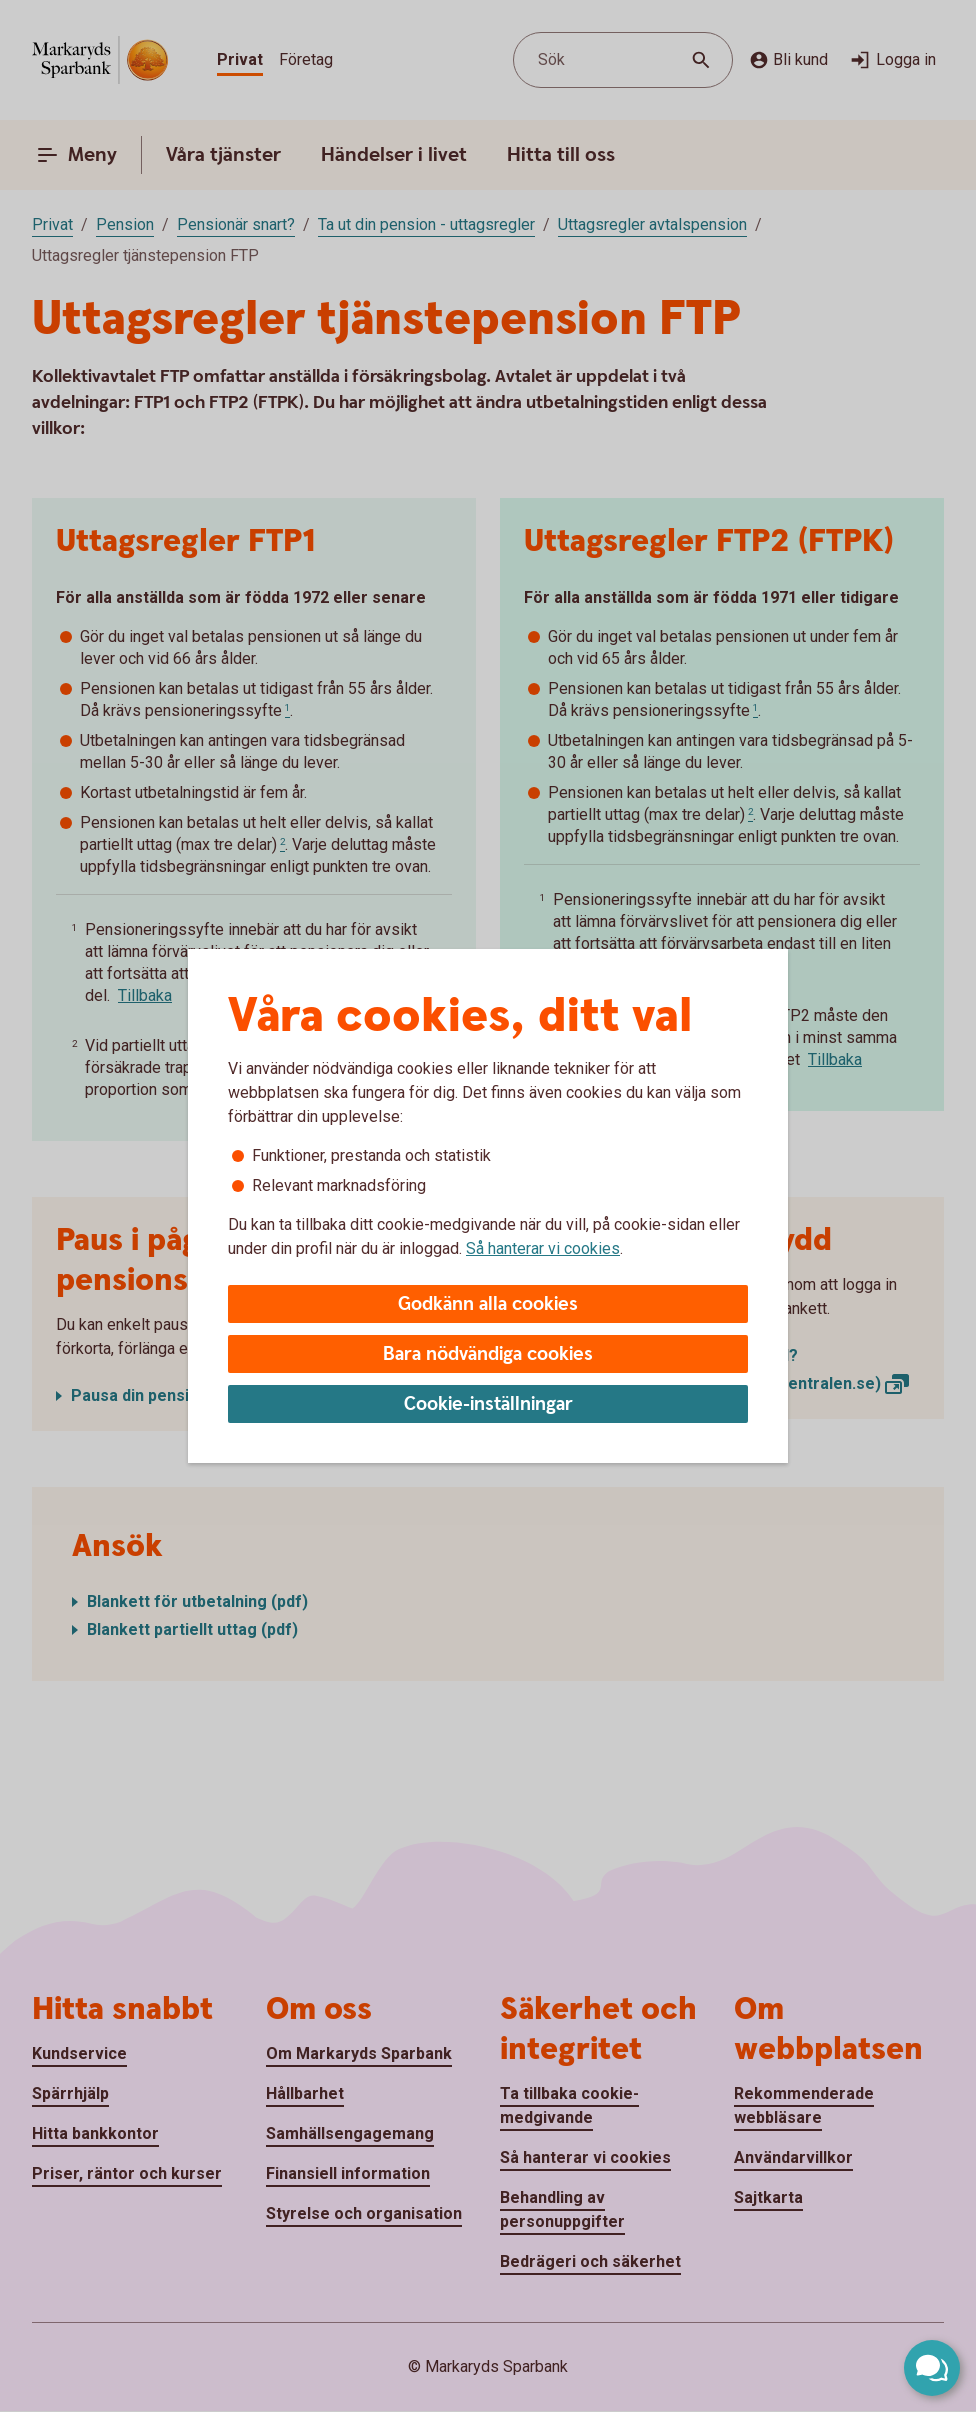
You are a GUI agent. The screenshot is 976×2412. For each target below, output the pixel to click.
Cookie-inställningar (488, 1404)
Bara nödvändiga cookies (488, 1354)
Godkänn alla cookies (488, 1304)
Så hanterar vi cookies (543, 1248)
